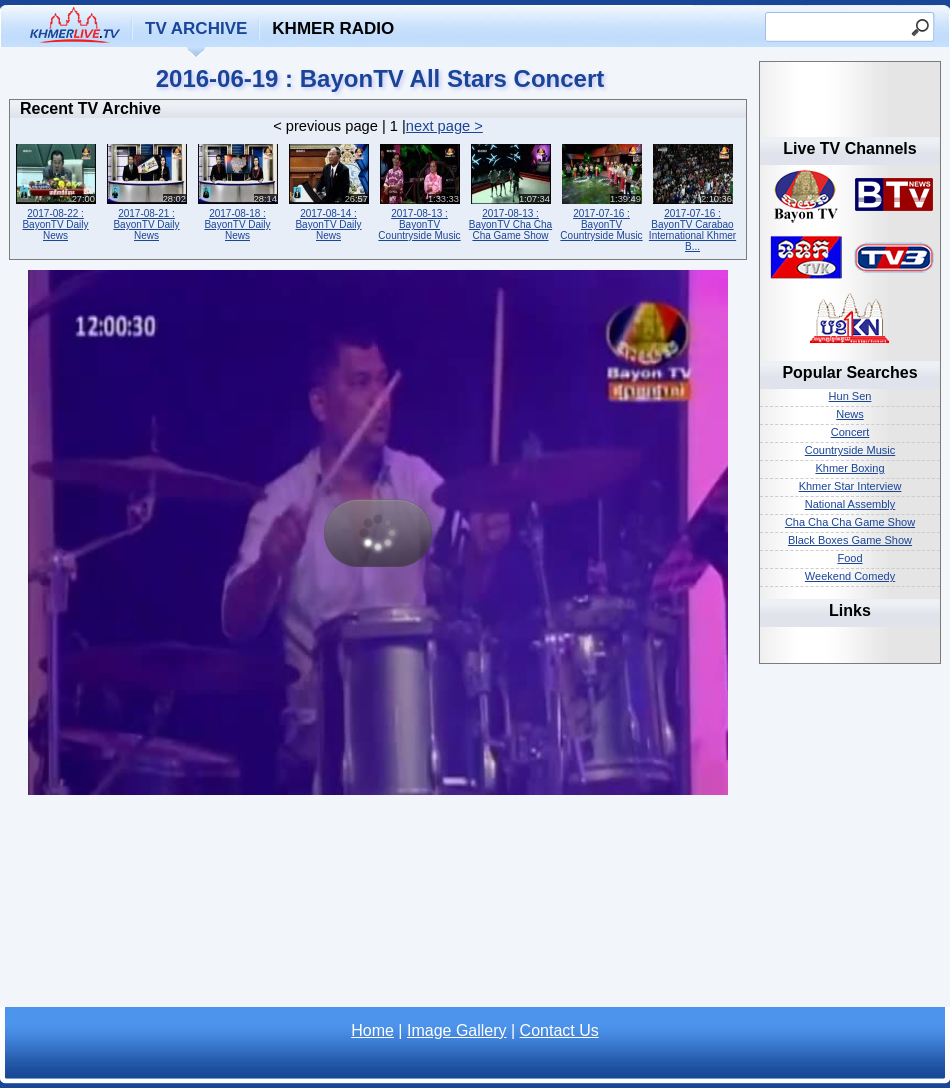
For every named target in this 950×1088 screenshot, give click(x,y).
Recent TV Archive (90, 108)
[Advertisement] (378, 907)
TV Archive (196, 28)
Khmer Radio (333, 28)
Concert (850, 432)
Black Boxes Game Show (850, 540)
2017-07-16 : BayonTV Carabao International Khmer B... (692, 196)
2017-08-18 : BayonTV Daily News (237, 190)
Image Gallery (457, 1030)
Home (372, 1030)
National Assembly (850, 504)
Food (849, 558)
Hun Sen (850, 396)
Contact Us (559, 1030)
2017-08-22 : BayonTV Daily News (55, 190)
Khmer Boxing (849, 468)
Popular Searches (849, 372)
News (850, 414)
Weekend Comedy (850, 576)
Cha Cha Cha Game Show (850, 522)
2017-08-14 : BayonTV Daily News (328, 190)
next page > (444, 126)
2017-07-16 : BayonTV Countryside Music (601, 190)
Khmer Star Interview (850, 486)
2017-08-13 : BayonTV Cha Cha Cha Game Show (510, 190)
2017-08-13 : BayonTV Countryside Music (419, 190)
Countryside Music (850, 450)
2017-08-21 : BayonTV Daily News (146, 190)
